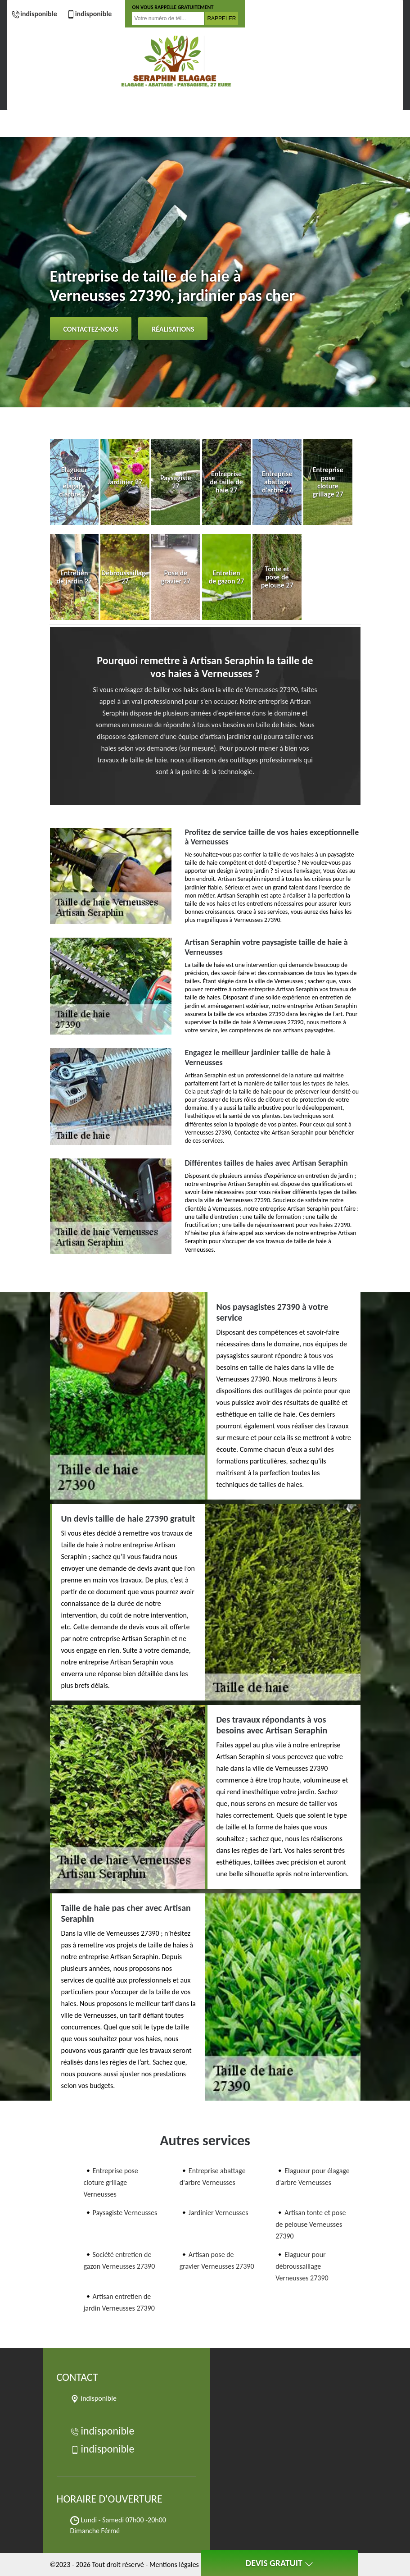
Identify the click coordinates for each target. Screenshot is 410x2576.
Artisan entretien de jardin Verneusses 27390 (119, 2302)
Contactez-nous (90, 329)
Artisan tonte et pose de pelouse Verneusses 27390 (310, 2224)
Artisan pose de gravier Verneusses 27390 (217, 2260)
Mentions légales (174, 2564)
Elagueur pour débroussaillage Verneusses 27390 (302, 2266)
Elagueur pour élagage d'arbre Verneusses (312, 2176)
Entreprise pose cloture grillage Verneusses (111, 2182)
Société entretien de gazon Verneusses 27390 (119, 2260)
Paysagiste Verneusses (125, 2212)
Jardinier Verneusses (218, 2212)
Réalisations (173, 329)
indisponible (34, 13)
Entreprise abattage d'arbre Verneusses (213, 2176)
